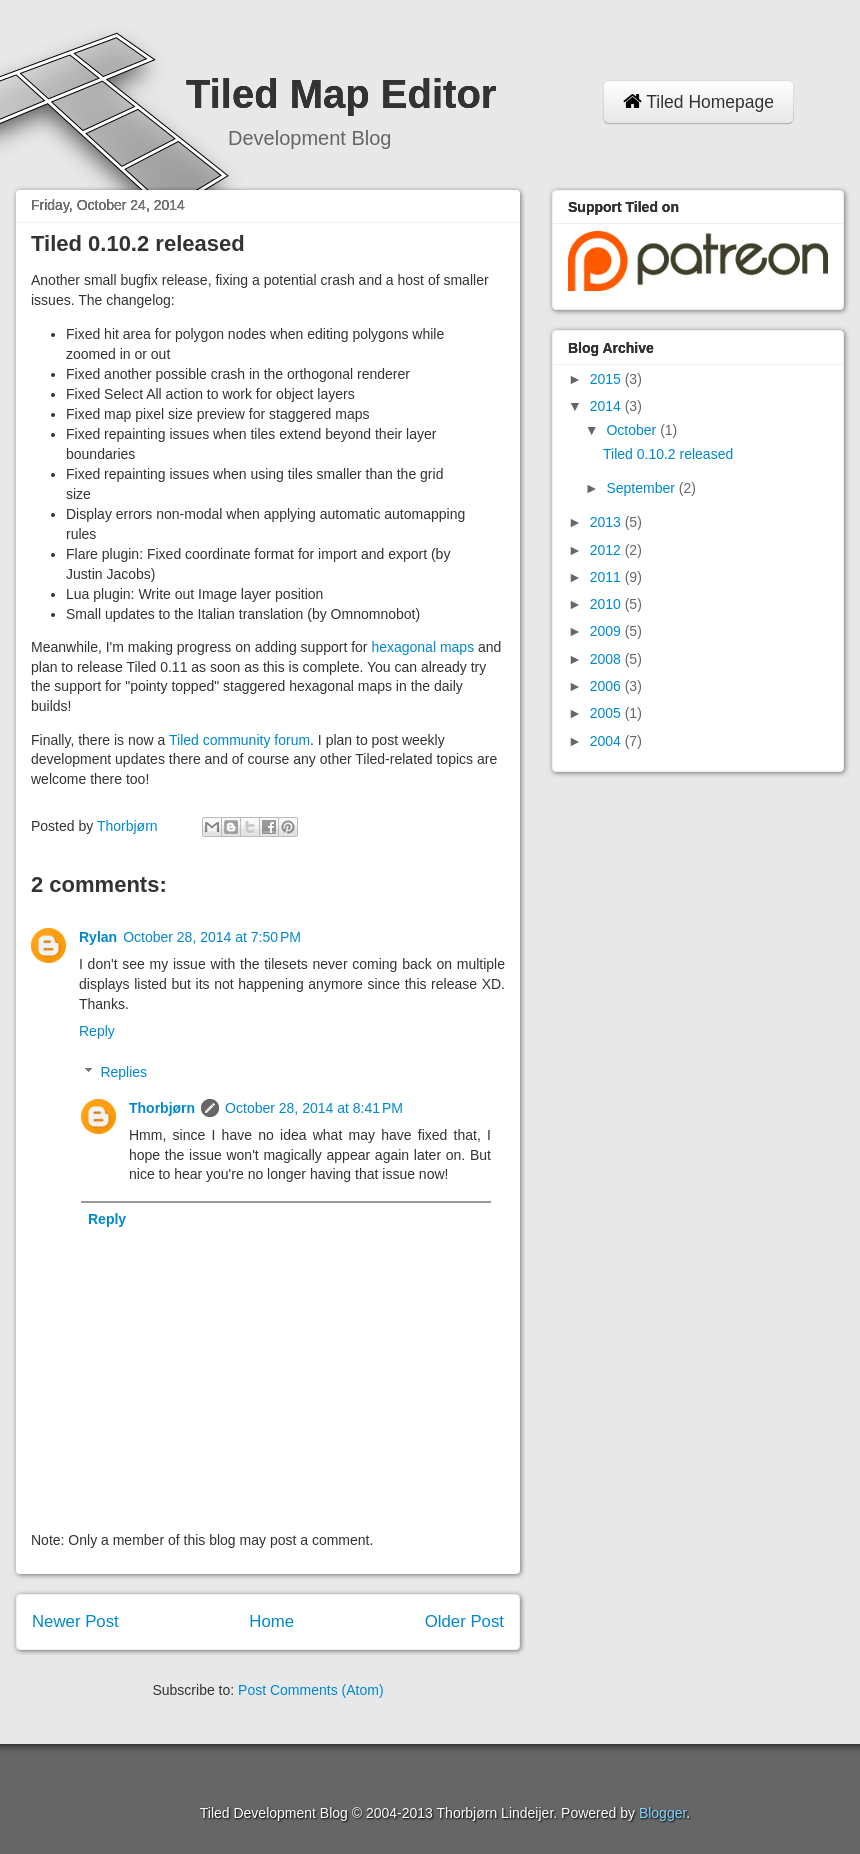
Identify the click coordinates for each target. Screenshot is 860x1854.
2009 (607, 631)
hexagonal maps (422, 647)
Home (271, 1621)
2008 (607, 659)
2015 (607, 379)
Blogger (662, 1813)
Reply (97, 1031)
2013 (607, 522)
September (642, 488)
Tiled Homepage (698, 102)
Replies (123, 1072)
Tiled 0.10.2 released (668, 454)
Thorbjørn (162, 1108)
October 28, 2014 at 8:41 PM (314, 1108)
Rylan (98, 937)
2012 (607, 550)
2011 (607, 577)
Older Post (464, 1621)
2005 (607, 713)
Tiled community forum (239, 740)
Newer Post (75, 1621)
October (633, 430)
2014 (607, 406)
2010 (607, 604)
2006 (607, 686)
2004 (607, 741)
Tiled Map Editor (341, 94)
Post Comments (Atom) (310, 1690)
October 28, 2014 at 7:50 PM (212, 937)
